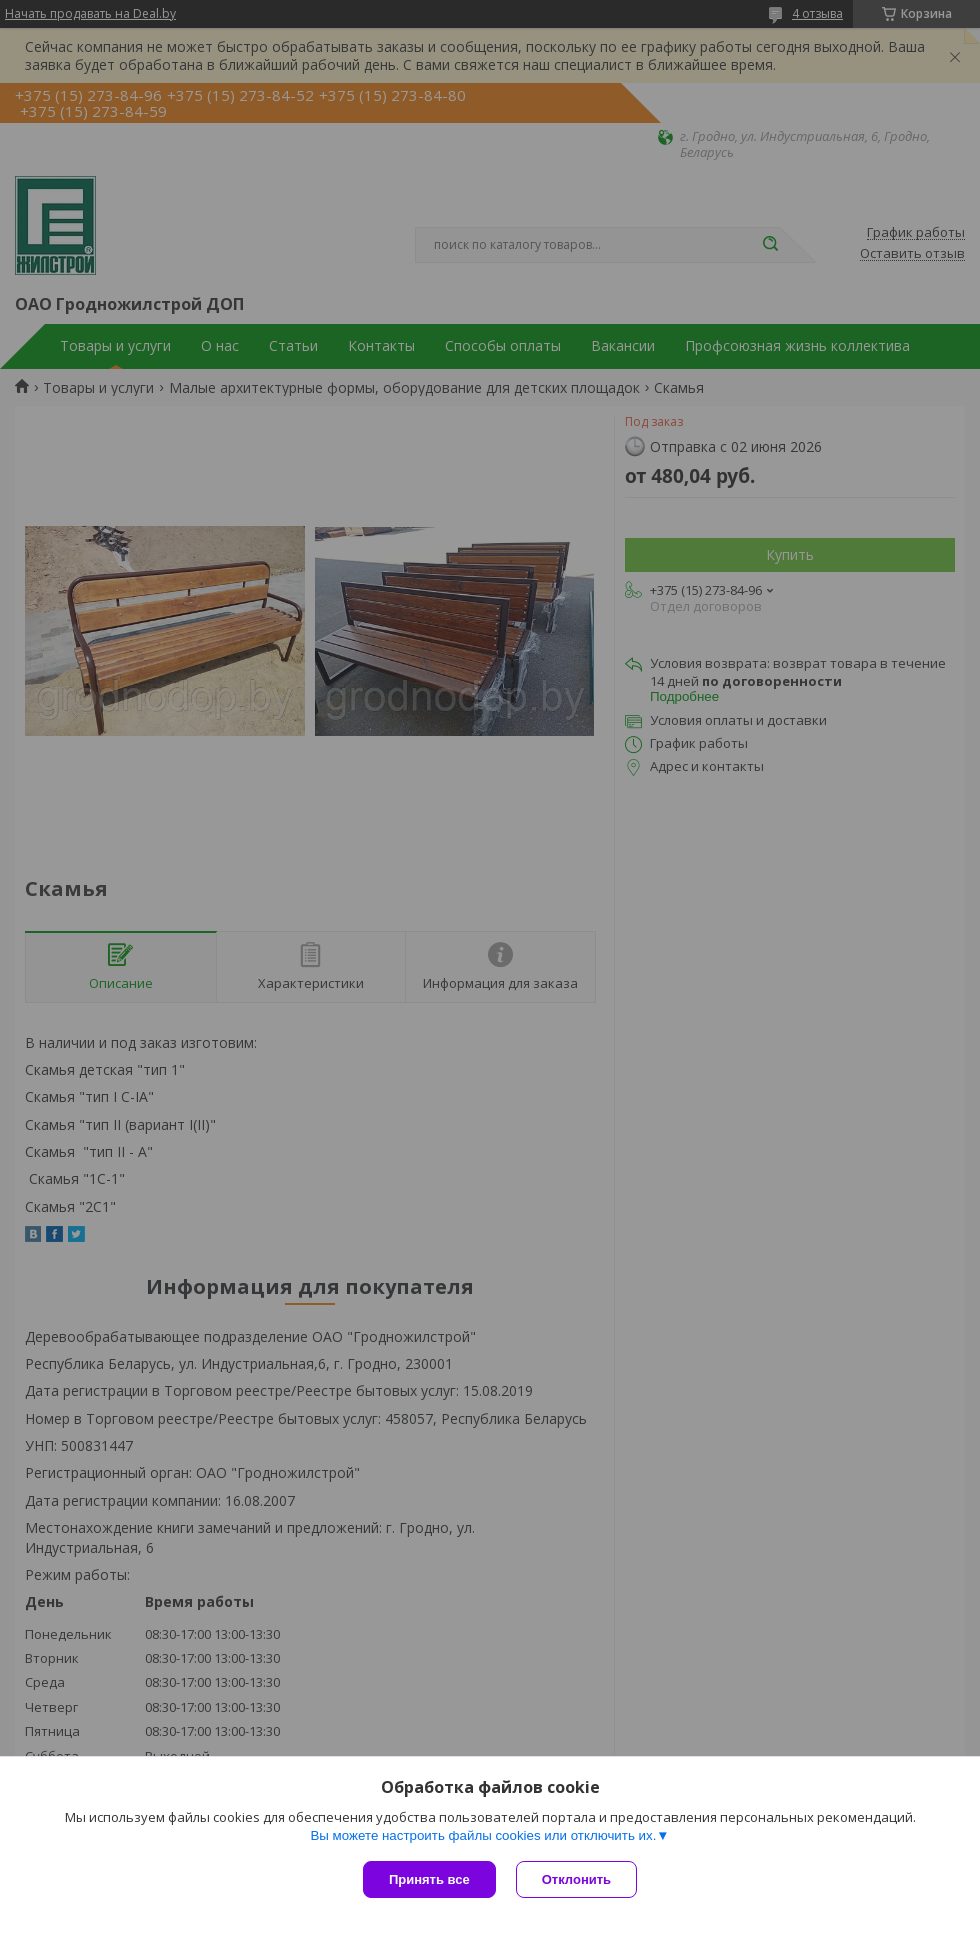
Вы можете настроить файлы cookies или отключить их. (483, 1835)
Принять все (429, 1879)
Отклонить (576, 1879)
